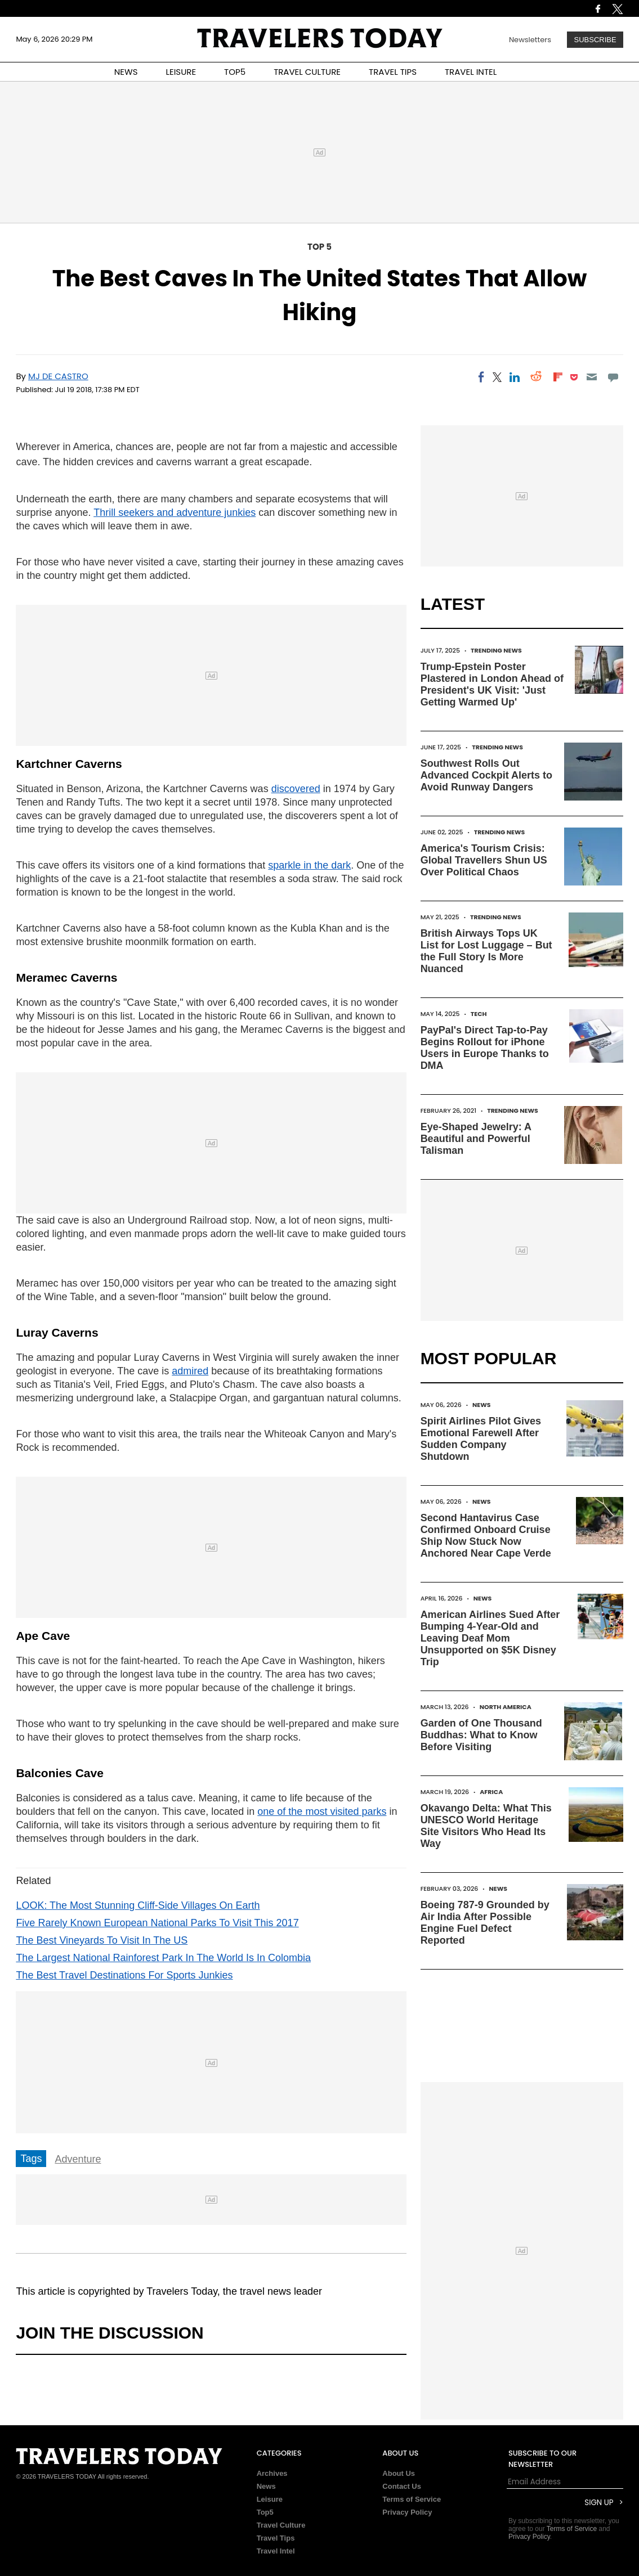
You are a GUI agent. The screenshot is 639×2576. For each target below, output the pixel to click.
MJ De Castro (58, 376)
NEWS (126, 72)
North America (505, 1706)
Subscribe (595, 39)
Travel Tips (276, 2538)
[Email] (591, 377)
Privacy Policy (407, 2512)
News (481, 1404)
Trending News (496, 650)
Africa (491, 1791)
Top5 (265, 2512)
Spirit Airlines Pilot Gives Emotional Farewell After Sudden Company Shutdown (481, 1438)
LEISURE (181, 72)
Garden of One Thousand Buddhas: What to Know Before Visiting (481, 1735)
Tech (479, 1013)
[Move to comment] (613, 377)
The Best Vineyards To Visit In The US (101, 1940)
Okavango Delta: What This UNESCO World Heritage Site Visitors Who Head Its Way (486, 1825)
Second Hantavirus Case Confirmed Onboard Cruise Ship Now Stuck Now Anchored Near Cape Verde (486, 1535)
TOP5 (234, 72)
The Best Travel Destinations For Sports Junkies (124, 1975)
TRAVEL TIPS (393, 72)
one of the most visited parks (321, 1811)
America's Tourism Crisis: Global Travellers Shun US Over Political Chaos (484, 860)
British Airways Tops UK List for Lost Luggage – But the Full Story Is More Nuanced (486, 951)
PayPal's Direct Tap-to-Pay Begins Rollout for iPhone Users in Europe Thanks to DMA (485, 1047)
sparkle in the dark (309, 865)
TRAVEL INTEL (471, 72)
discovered (295, 788)
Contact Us (401, 2486)
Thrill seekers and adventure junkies (174, 512)
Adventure (78, 2159)
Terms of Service (411, 2499)
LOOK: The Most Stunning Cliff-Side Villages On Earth (138, 1905)
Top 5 (319, 247)
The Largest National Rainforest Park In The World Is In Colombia (163, 1957)
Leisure (270, 2499)
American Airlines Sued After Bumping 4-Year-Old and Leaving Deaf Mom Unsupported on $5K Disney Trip (490, 1638)
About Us (398, 2473)
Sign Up (598, 2502)
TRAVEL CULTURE (307, 72)
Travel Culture (281, 2525)
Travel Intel (276, 2551)
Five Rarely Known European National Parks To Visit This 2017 (157, 1922)
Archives (272, 2473)
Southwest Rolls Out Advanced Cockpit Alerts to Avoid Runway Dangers (486, 775)
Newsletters (530, 39)
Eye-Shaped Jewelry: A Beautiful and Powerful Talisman (476, 1138)
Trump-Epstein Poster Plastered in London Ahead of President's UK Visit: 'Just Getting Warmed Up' (492, 684)
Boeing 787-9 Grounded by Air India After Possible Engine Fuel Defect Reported (485, 1922)
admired (190, 1371)
